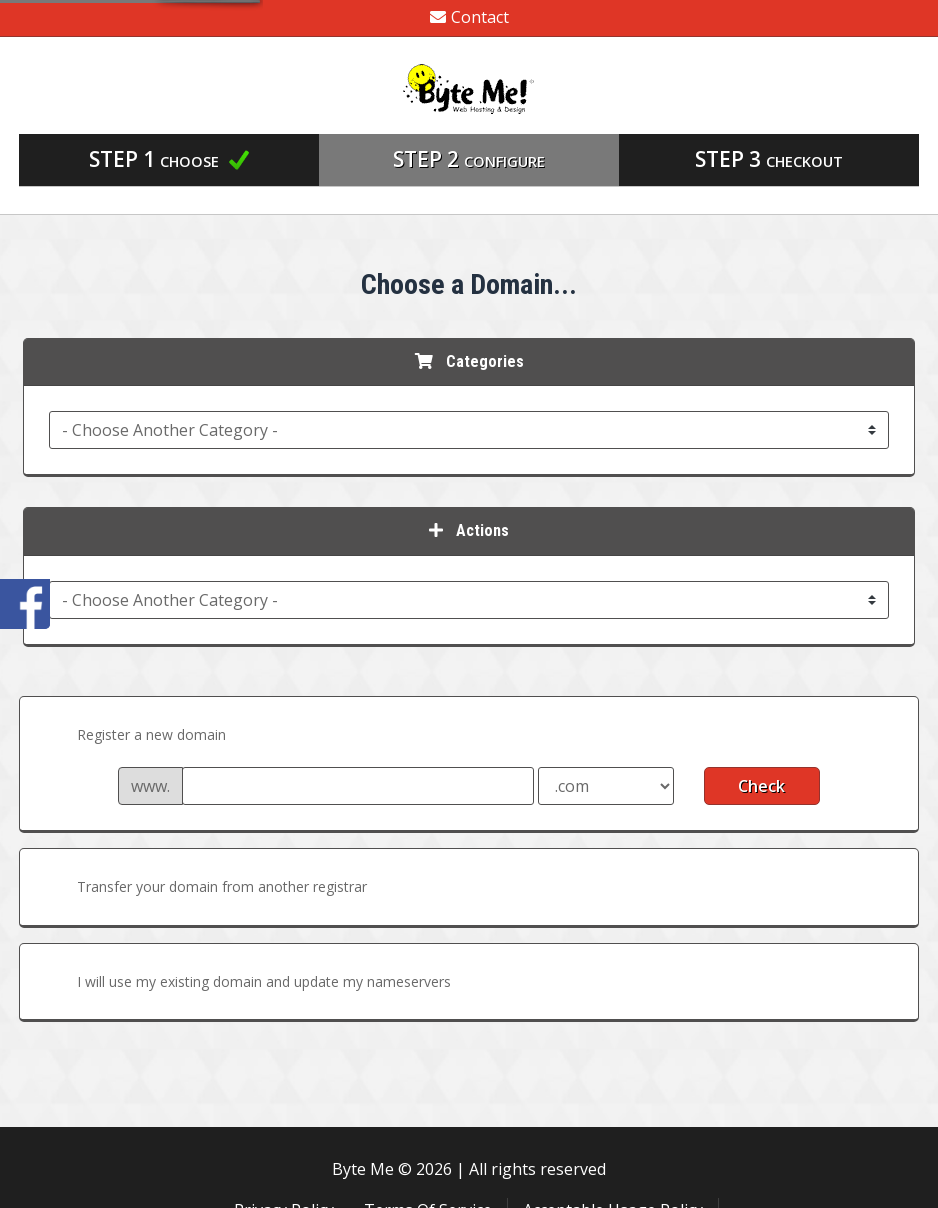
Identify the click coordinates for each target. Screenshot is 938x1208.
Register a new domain (135, 736)
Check (761, 786)
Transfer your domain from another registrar (206, 888)
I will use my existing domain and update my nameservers (248, 983)
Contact (469, 17)
